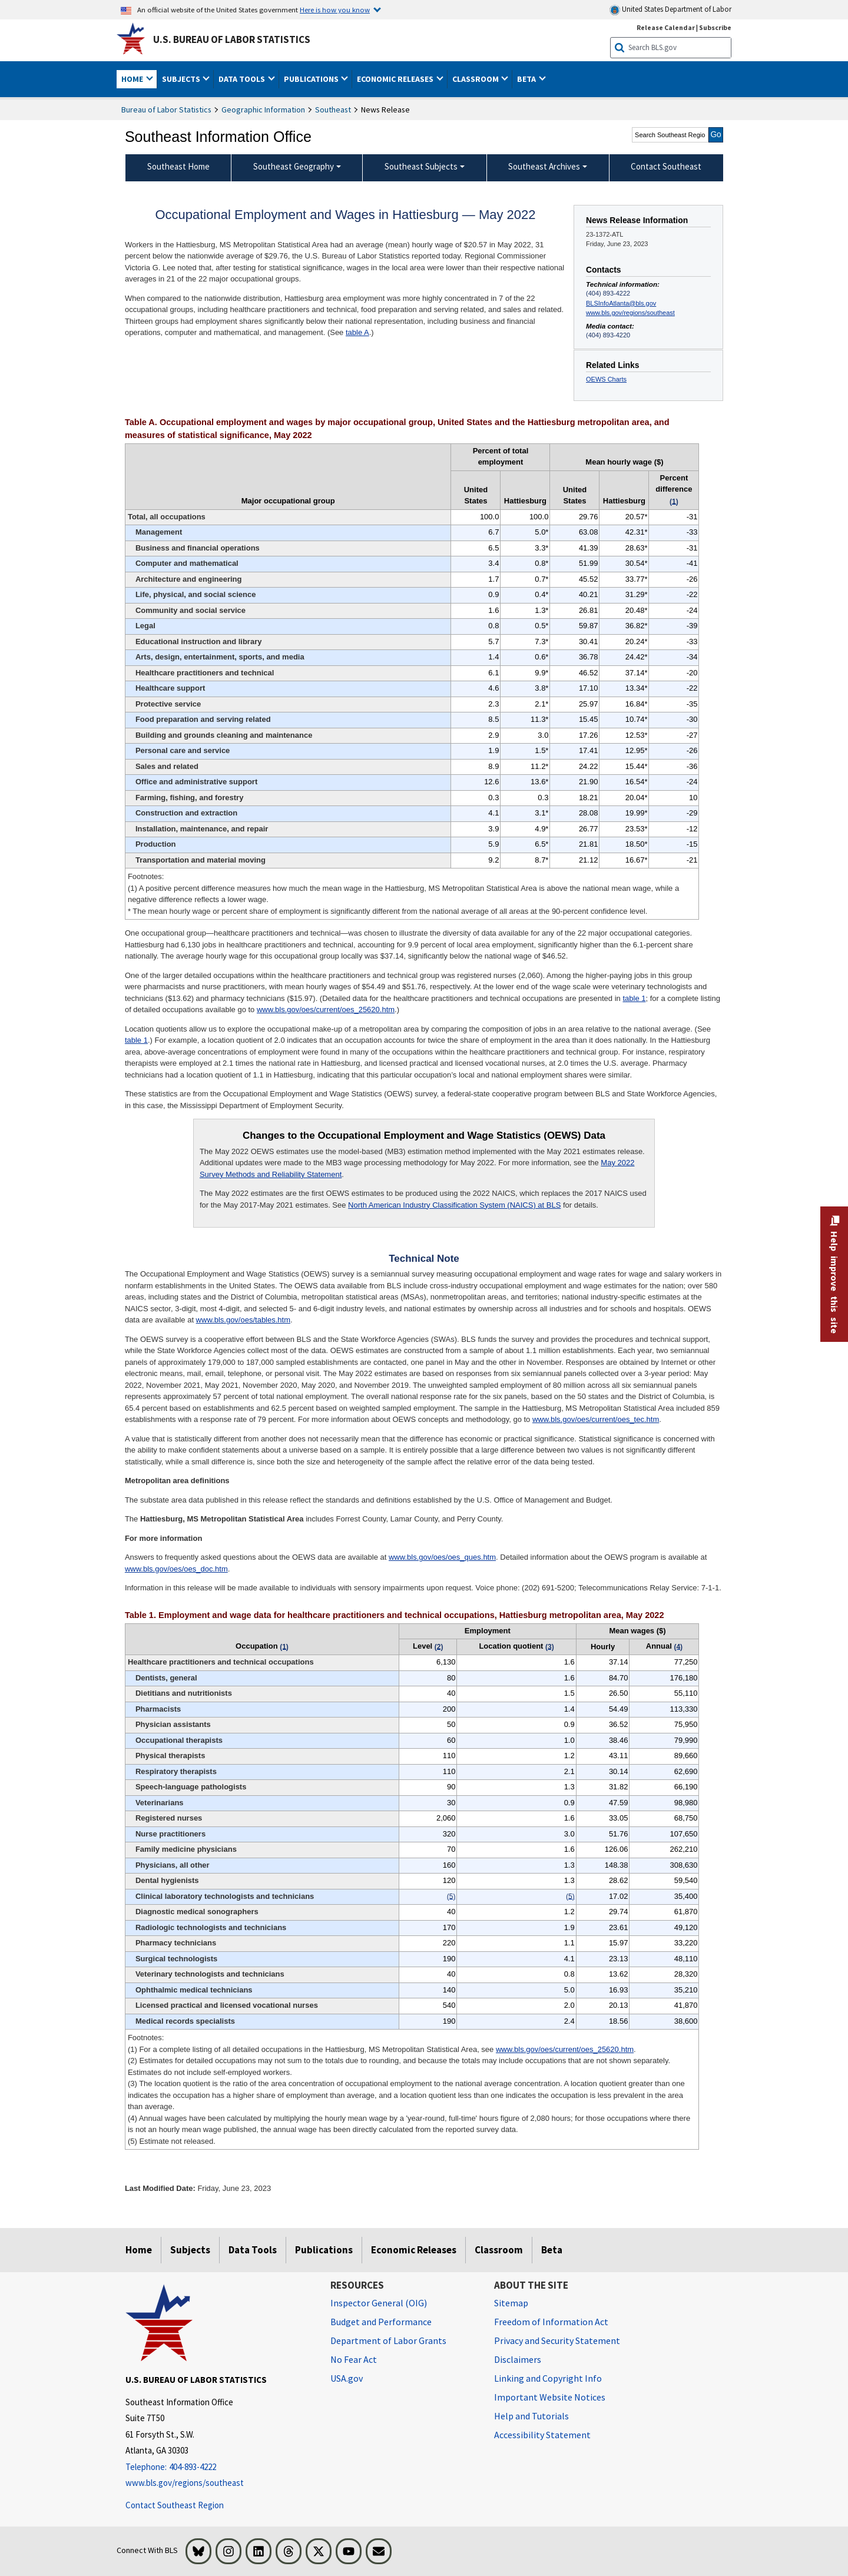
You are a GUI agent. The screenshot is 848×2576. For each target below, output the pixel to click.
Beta (551, 2249)
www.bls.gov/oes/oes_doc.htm (176, 1568)
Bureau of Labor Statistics (166, 109)
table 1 (633, 998)
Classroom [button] (476, 79)
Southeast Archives (544, 166)
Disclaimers (517, 2359)
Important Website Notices (549, 2397)
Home (138, 2249)
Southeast (333, 109)
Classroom (499, 2249)
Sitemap (511, 2303)
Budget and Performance (381, 2322)
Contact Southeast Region (174, 2505)
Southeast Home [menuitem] (178, 166)
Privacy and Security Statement (557, 2340)
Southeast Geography (293, 166)
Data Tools (252, 2249)
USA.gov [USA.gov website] (346, 2378)
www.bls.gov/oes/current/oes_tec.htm (595, 1419)
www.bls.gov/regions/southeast (630, 312)
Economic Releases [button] (396, 79)
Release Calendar (666, 27)
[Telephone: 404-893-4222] (219, 2467)
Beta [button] (527, 79)
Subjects (190, 2249)
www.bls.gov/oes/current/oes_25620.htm (326, 1009)
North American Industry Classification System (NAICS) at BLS (454, 1205)
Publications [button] (312, 79)
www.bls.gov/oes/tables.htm (243, 1319)
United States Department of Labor (670, 9)
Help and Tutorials (531, 2416)
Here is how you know (335, 9)
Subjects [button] (182, 79)
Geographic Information (263, 109)
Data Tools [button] (242, 79)
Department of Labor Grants (388, 2340)
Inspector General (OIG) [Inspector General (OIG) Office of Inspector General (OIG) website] (378, 2303)
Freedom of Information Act (551, 2322)
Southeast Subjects (421, 166)
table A (357, 332)
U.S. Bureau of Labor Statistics (231, 39)
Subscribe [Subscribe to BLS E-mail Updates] (715, 27)
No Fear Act (353, 2359)
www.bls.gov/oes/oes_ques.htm (442, 1557)
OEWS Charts (606, 379)
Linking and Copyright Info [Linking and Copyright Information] (548, 2378)
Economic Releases (413, 2249)
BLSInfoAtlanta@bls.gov (621, 303)
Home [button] (133, 79)
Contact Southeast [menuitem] (666, 166)
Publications (324, 2249)
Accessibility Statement (542, 2435)
